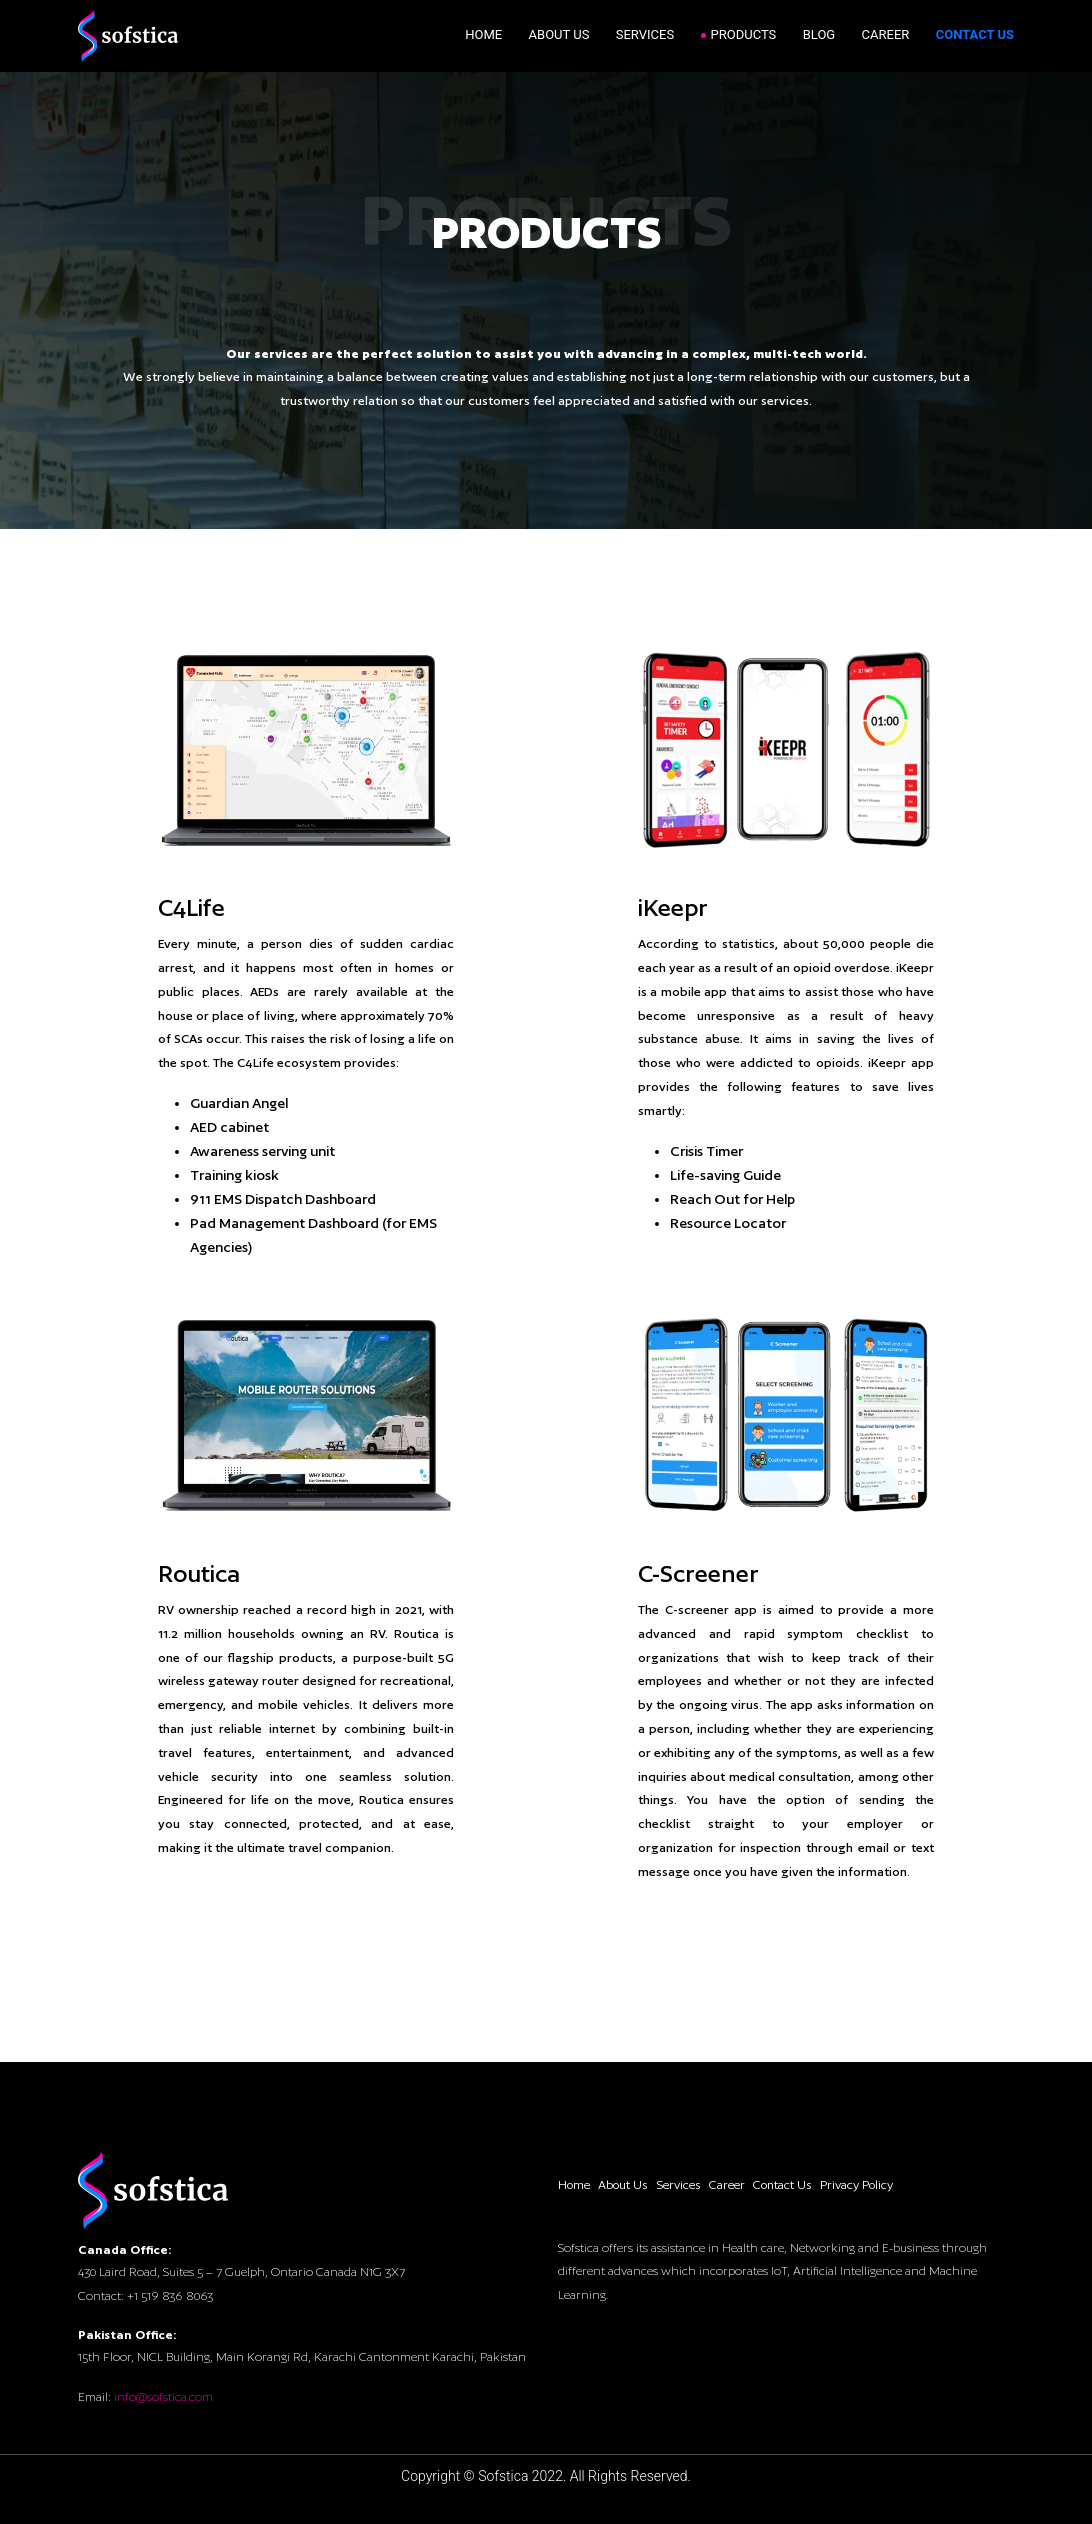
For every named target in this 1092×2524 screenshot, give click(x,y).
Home (483, 34)
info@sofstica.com (163, 2396)
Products (744, 34)
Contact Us (975, 34)
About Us (559, 34)
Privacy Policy (856, 2184)
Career (886, 34)
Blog (819, 34)
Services (645, 34)
